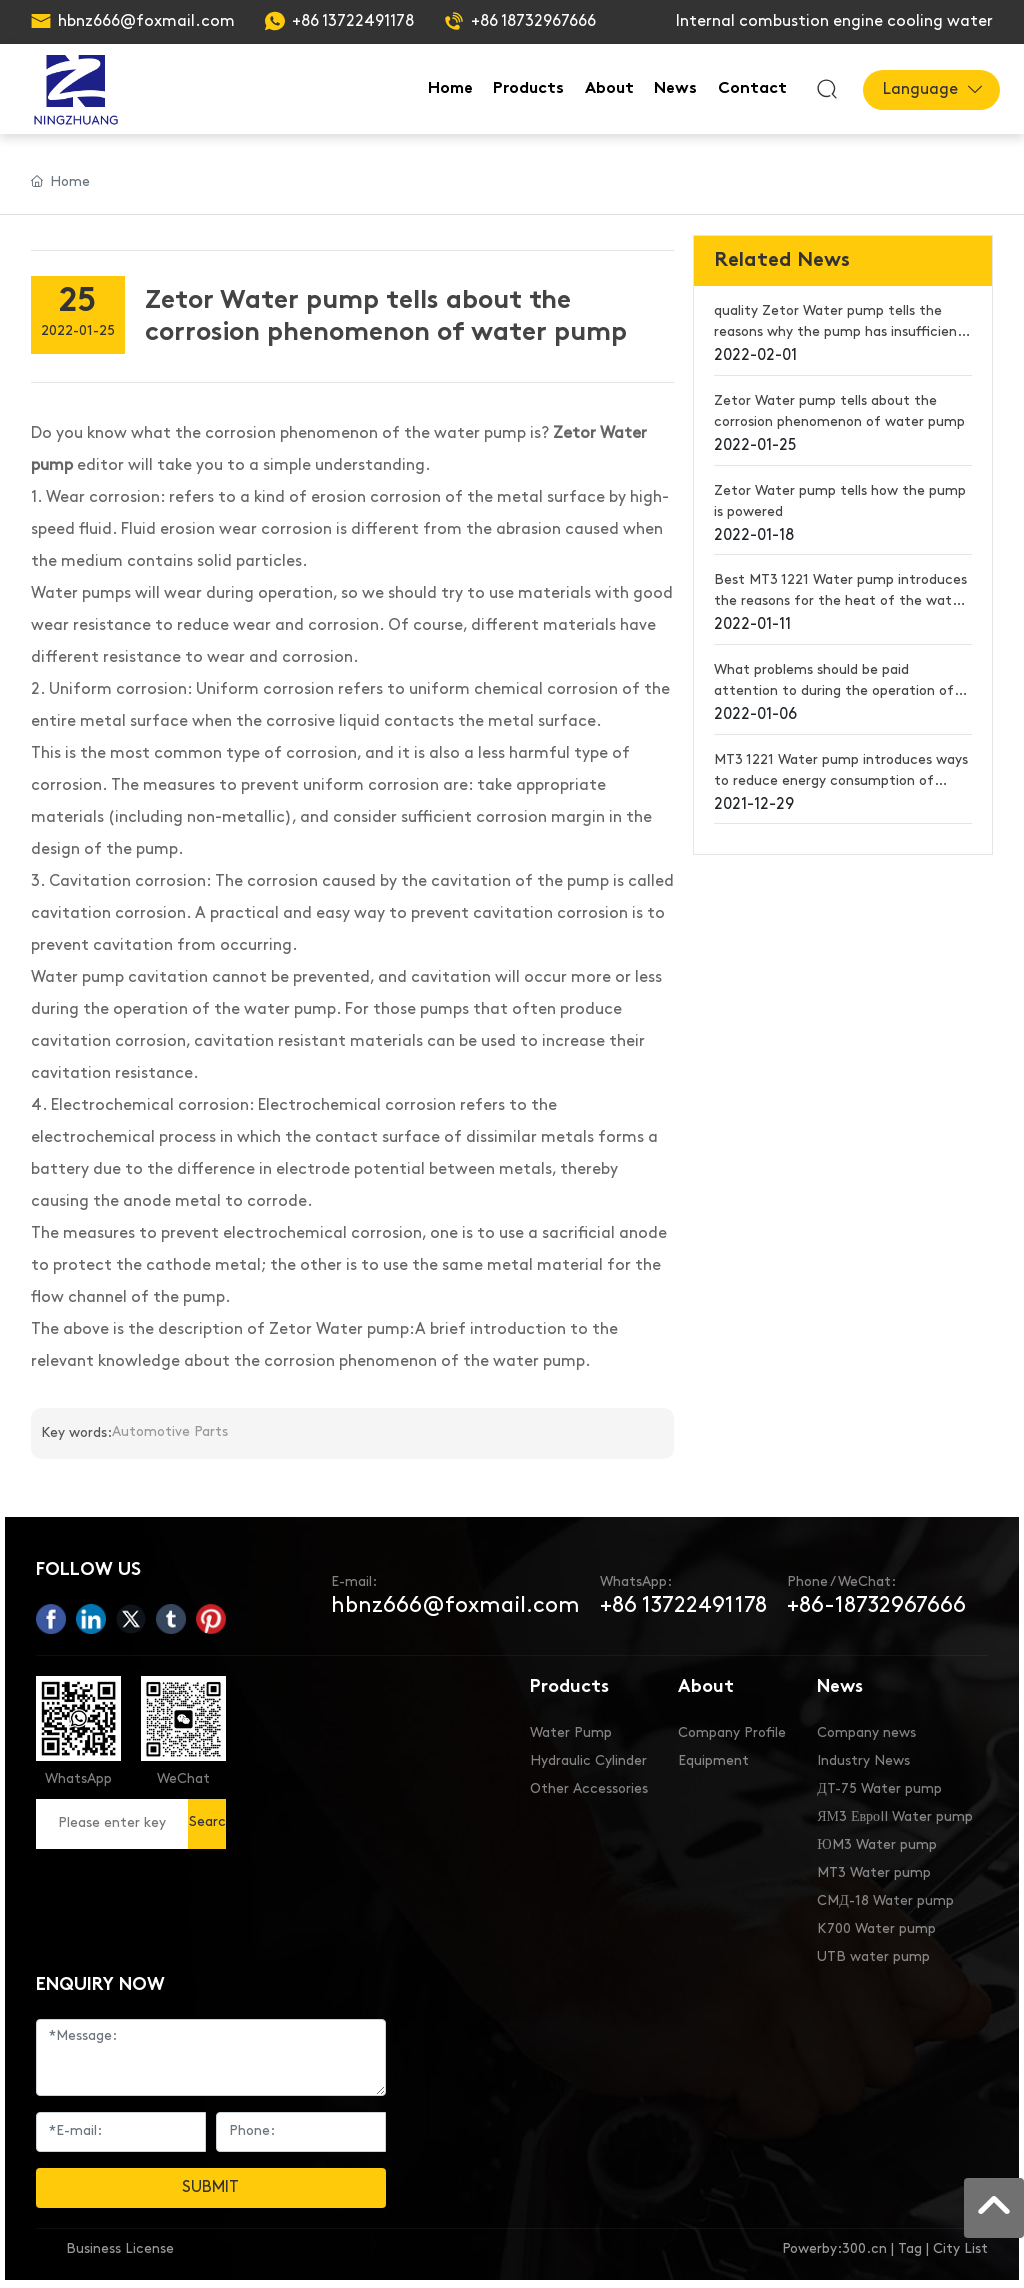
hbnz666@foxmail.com (146, 22)
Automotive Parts (170, 1432)
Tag (910, 2249)
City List (960, 2249)
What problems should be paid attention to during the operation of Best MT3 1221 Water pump (834, 691)
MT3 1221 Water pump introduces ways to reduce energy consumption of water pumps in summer (841, 781)
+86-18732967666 (876, 1606)
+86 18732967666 (533, 22)
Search (207, 1832)
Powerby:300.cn (834, 2249)
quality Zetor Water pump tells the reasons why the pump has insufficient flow (839, 332)
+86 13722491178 (353, 22)
